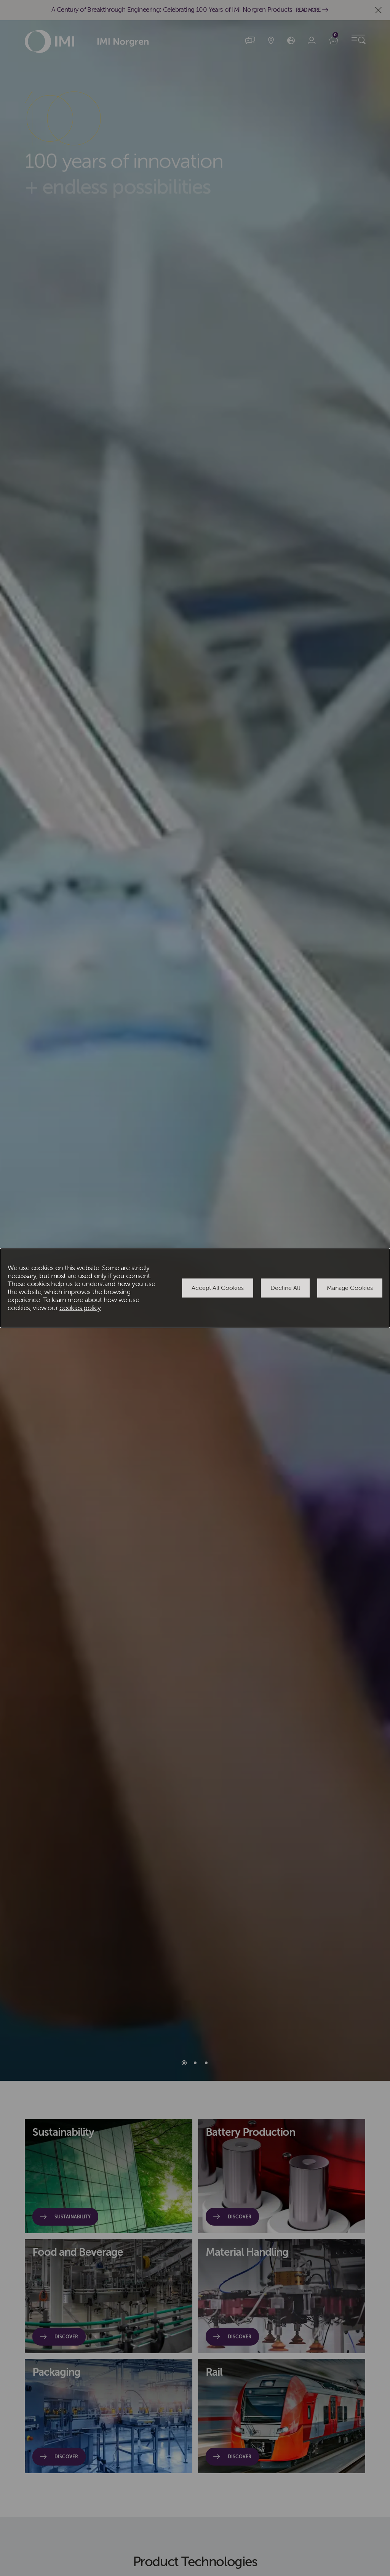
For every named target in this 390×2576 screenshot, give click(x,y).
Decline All (285, 1288)
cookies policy (80, 1308)
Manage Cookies (350, 1288)
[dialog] (195, 1288)
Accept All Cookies (218, 1288)
